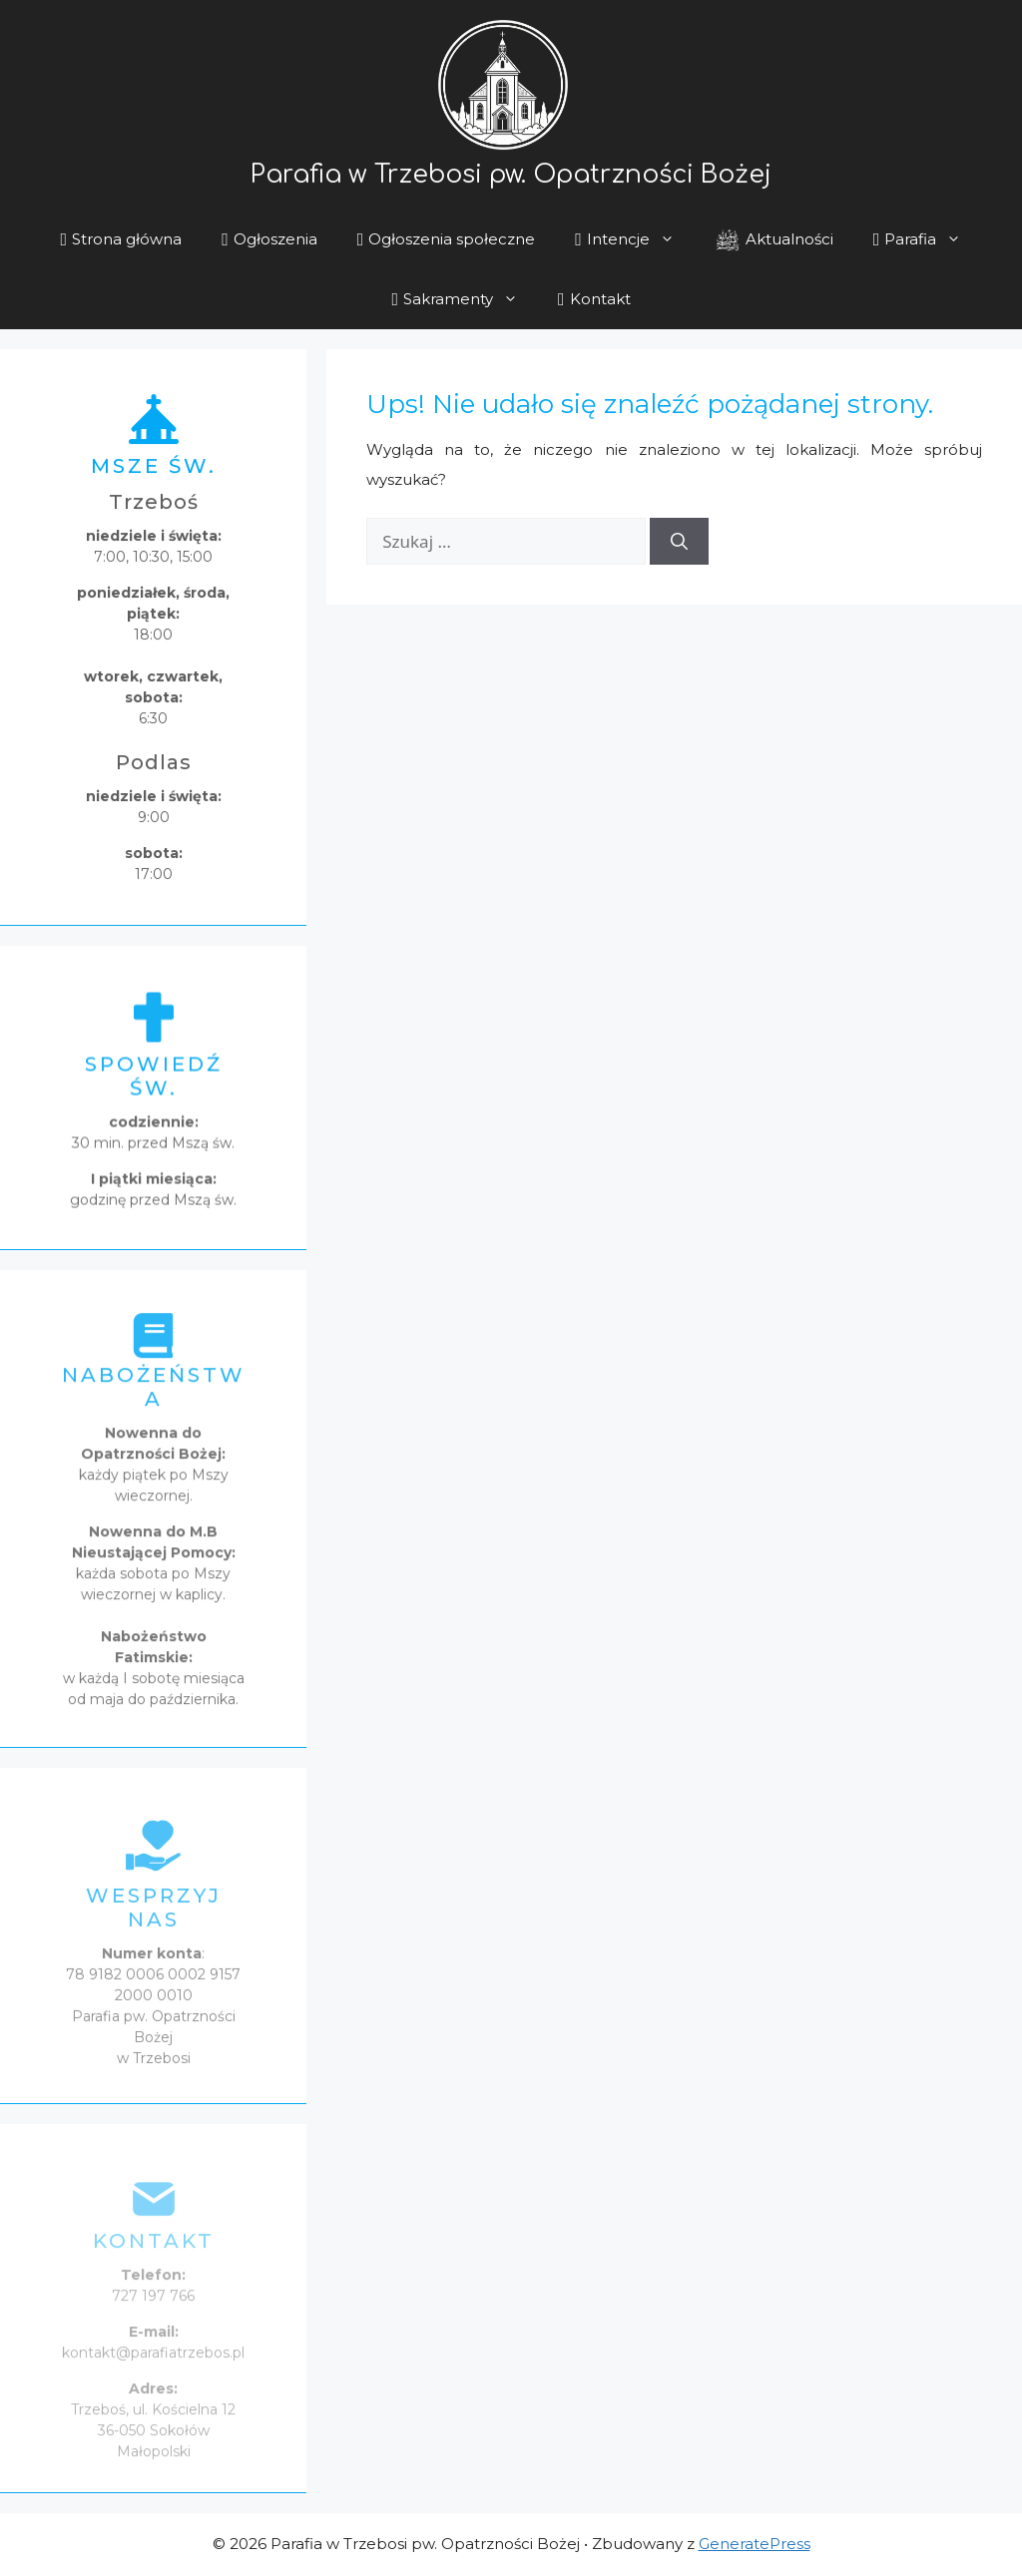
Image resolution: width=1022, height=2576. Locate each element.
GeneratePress (754, 2543)
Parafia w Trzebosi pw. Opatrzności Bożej (511, 178)
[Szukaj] (679, 542)
